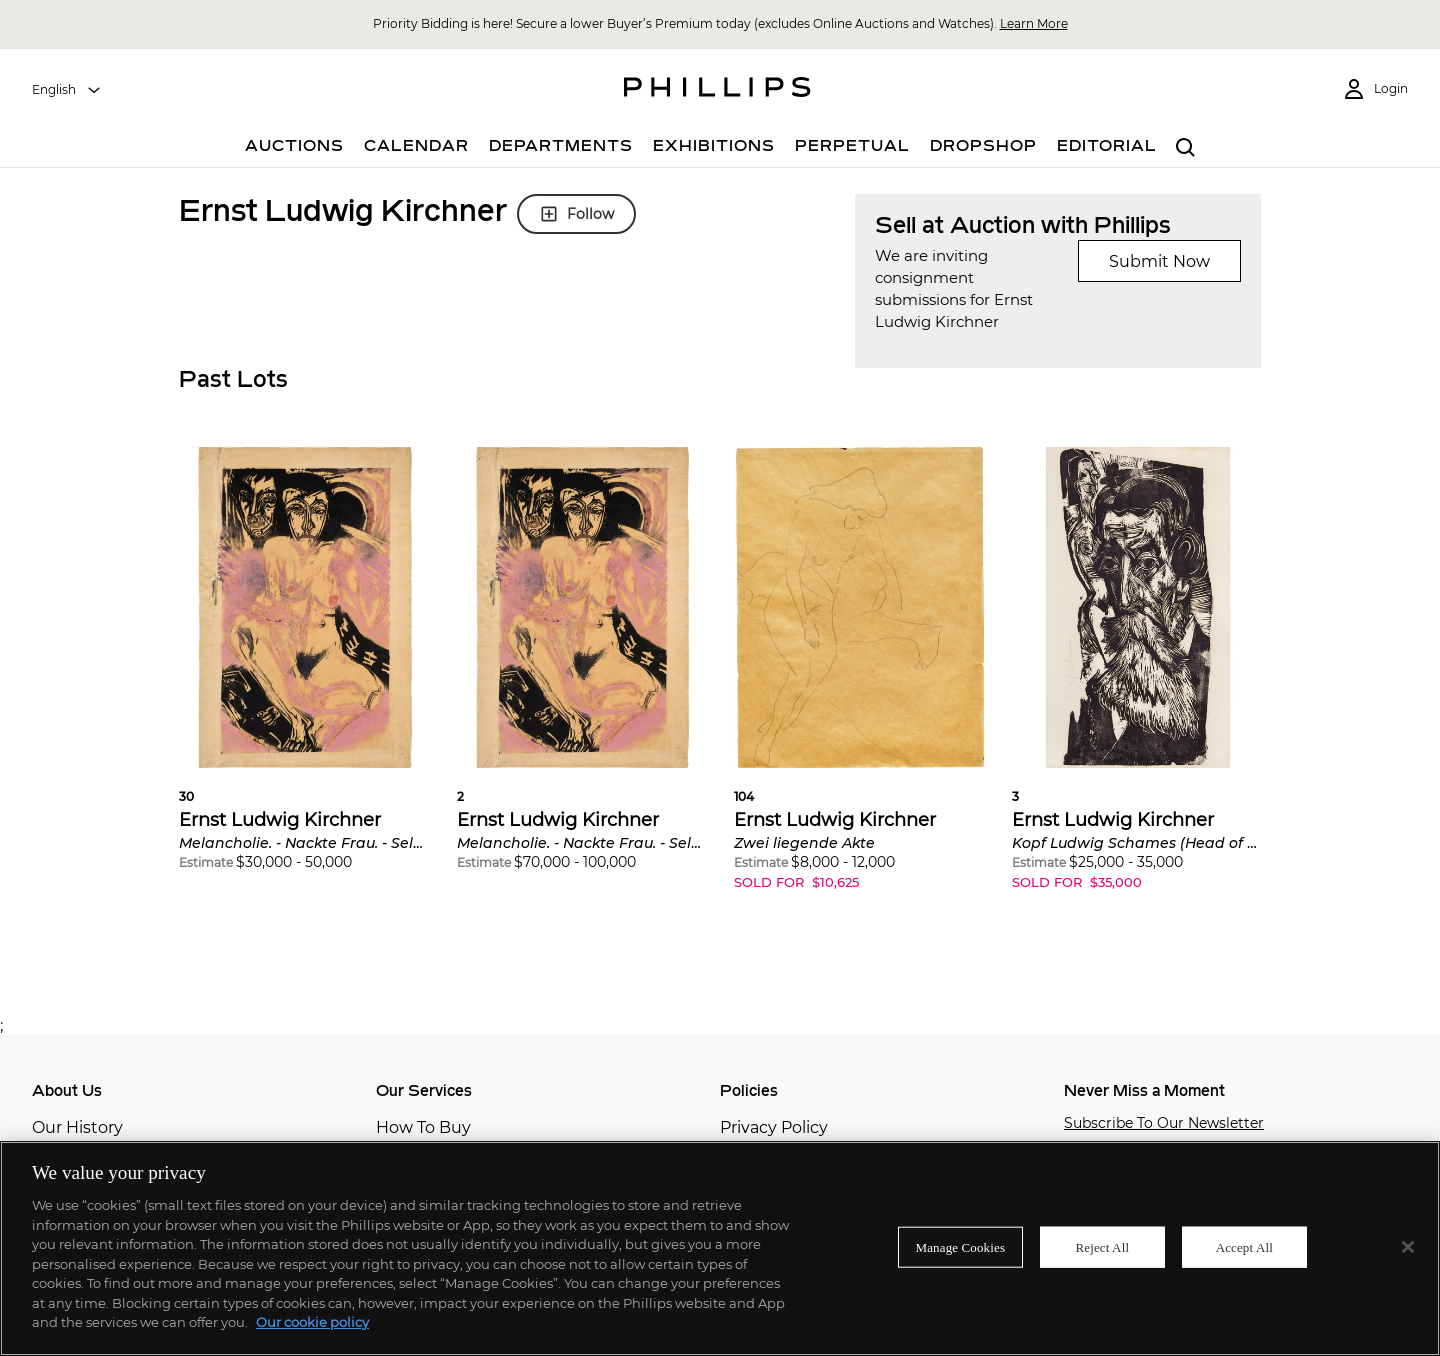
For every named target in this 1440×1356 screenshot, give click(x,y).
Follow (576, 214)
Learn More (1034, 23)
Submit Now (1159, 261)
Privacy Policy (774, 1127)
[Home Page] (717, 90)
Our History (77, 1127)
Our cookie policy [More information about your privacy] (312, 1322)
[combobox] (67, 90)
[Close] (1408, 1247)
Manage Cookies (961, 1246)
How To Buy (423, 1127)
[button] (305, 673)
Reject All (1102, 1246)
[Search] (1185, 148)
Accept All (1244, 1246)
